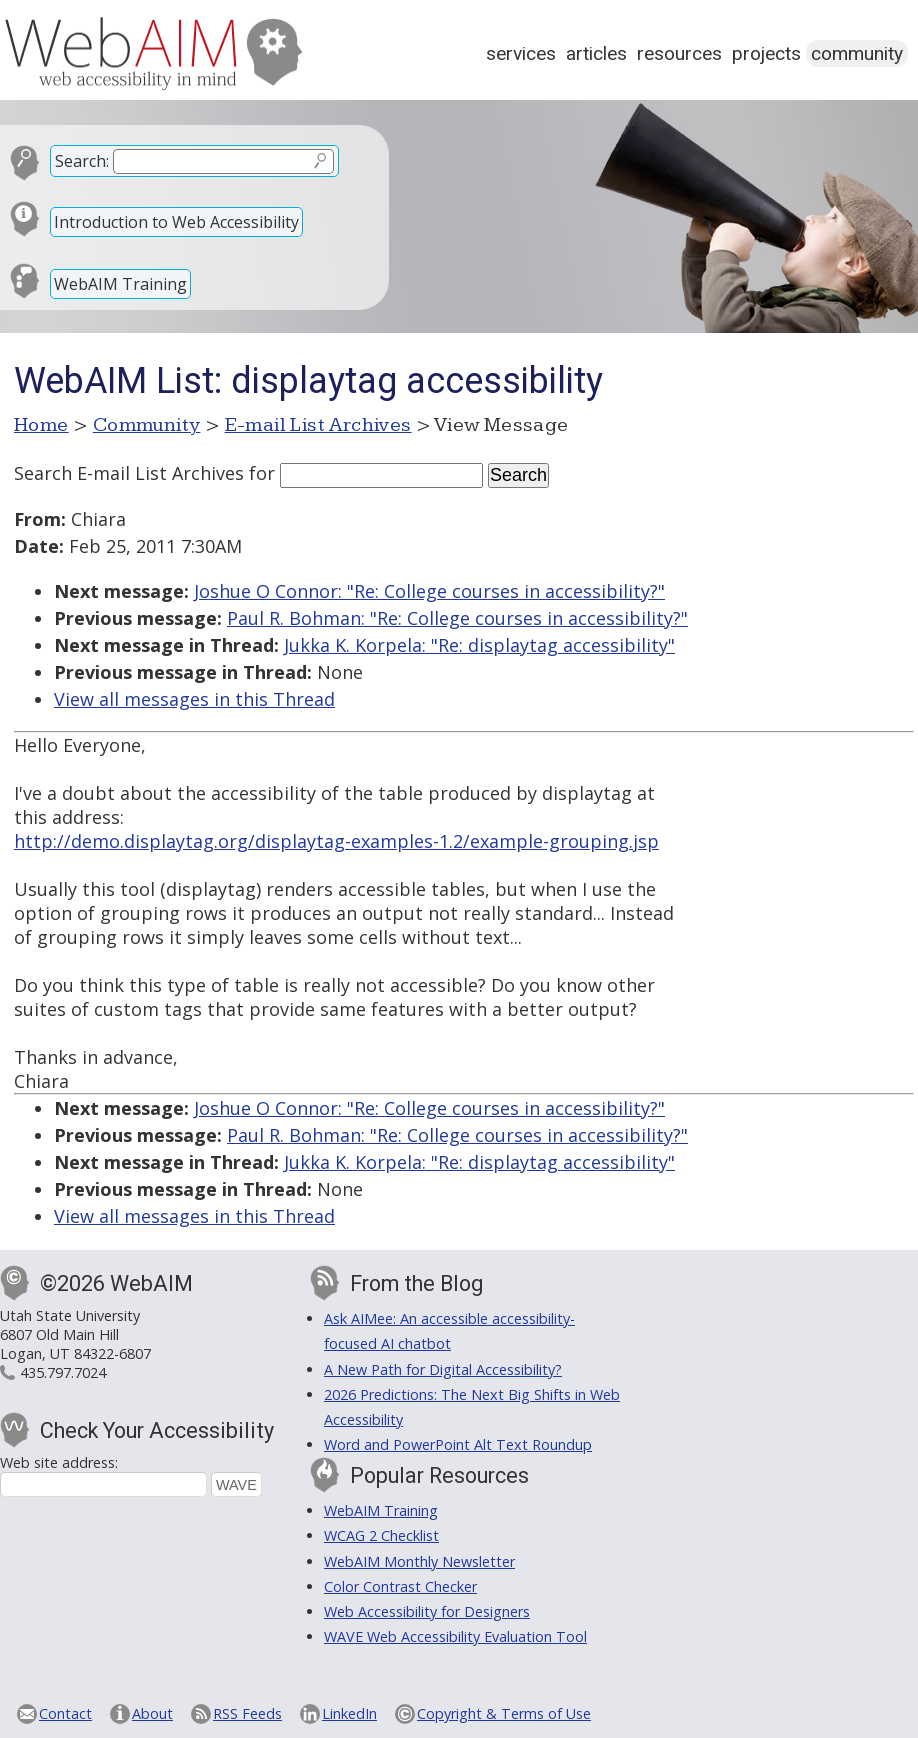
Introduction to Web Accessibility (176, 222)
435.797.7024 (63, 1372)
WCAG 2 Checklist (381, 1535)
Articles (596, 53)
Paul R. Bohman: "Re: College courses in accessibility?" (457, 618)
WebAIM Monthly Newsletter (419, 1561)
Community (857, 53)
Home (41, 425)
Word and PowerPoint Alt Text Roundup (458, 1444)
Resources (679, 53)
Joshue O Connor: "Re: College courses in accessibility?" (429, 591)
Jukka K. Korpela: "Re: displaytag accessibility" (479, 645)
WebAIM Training (120, 284)
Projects (766, 53)
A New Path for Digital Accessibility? (443, 1369)
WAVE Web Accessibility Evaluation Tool (455, 1636)
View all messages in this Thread (194, 699)
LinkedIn (349, 1713)
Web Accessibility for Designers (427, 1611)
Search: (82, 161)
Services (521, 53)
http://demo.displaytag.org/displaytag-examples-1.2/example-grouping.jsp (336, 841)
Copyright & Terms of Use (504, 1713)
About (152, 1713)
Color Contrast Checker (400, 1586)
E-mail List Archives (318, 425)
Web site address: (59, 1462)
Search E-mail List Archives (129, 473)
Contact (65, 1713)
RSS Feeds (247, 1713)
